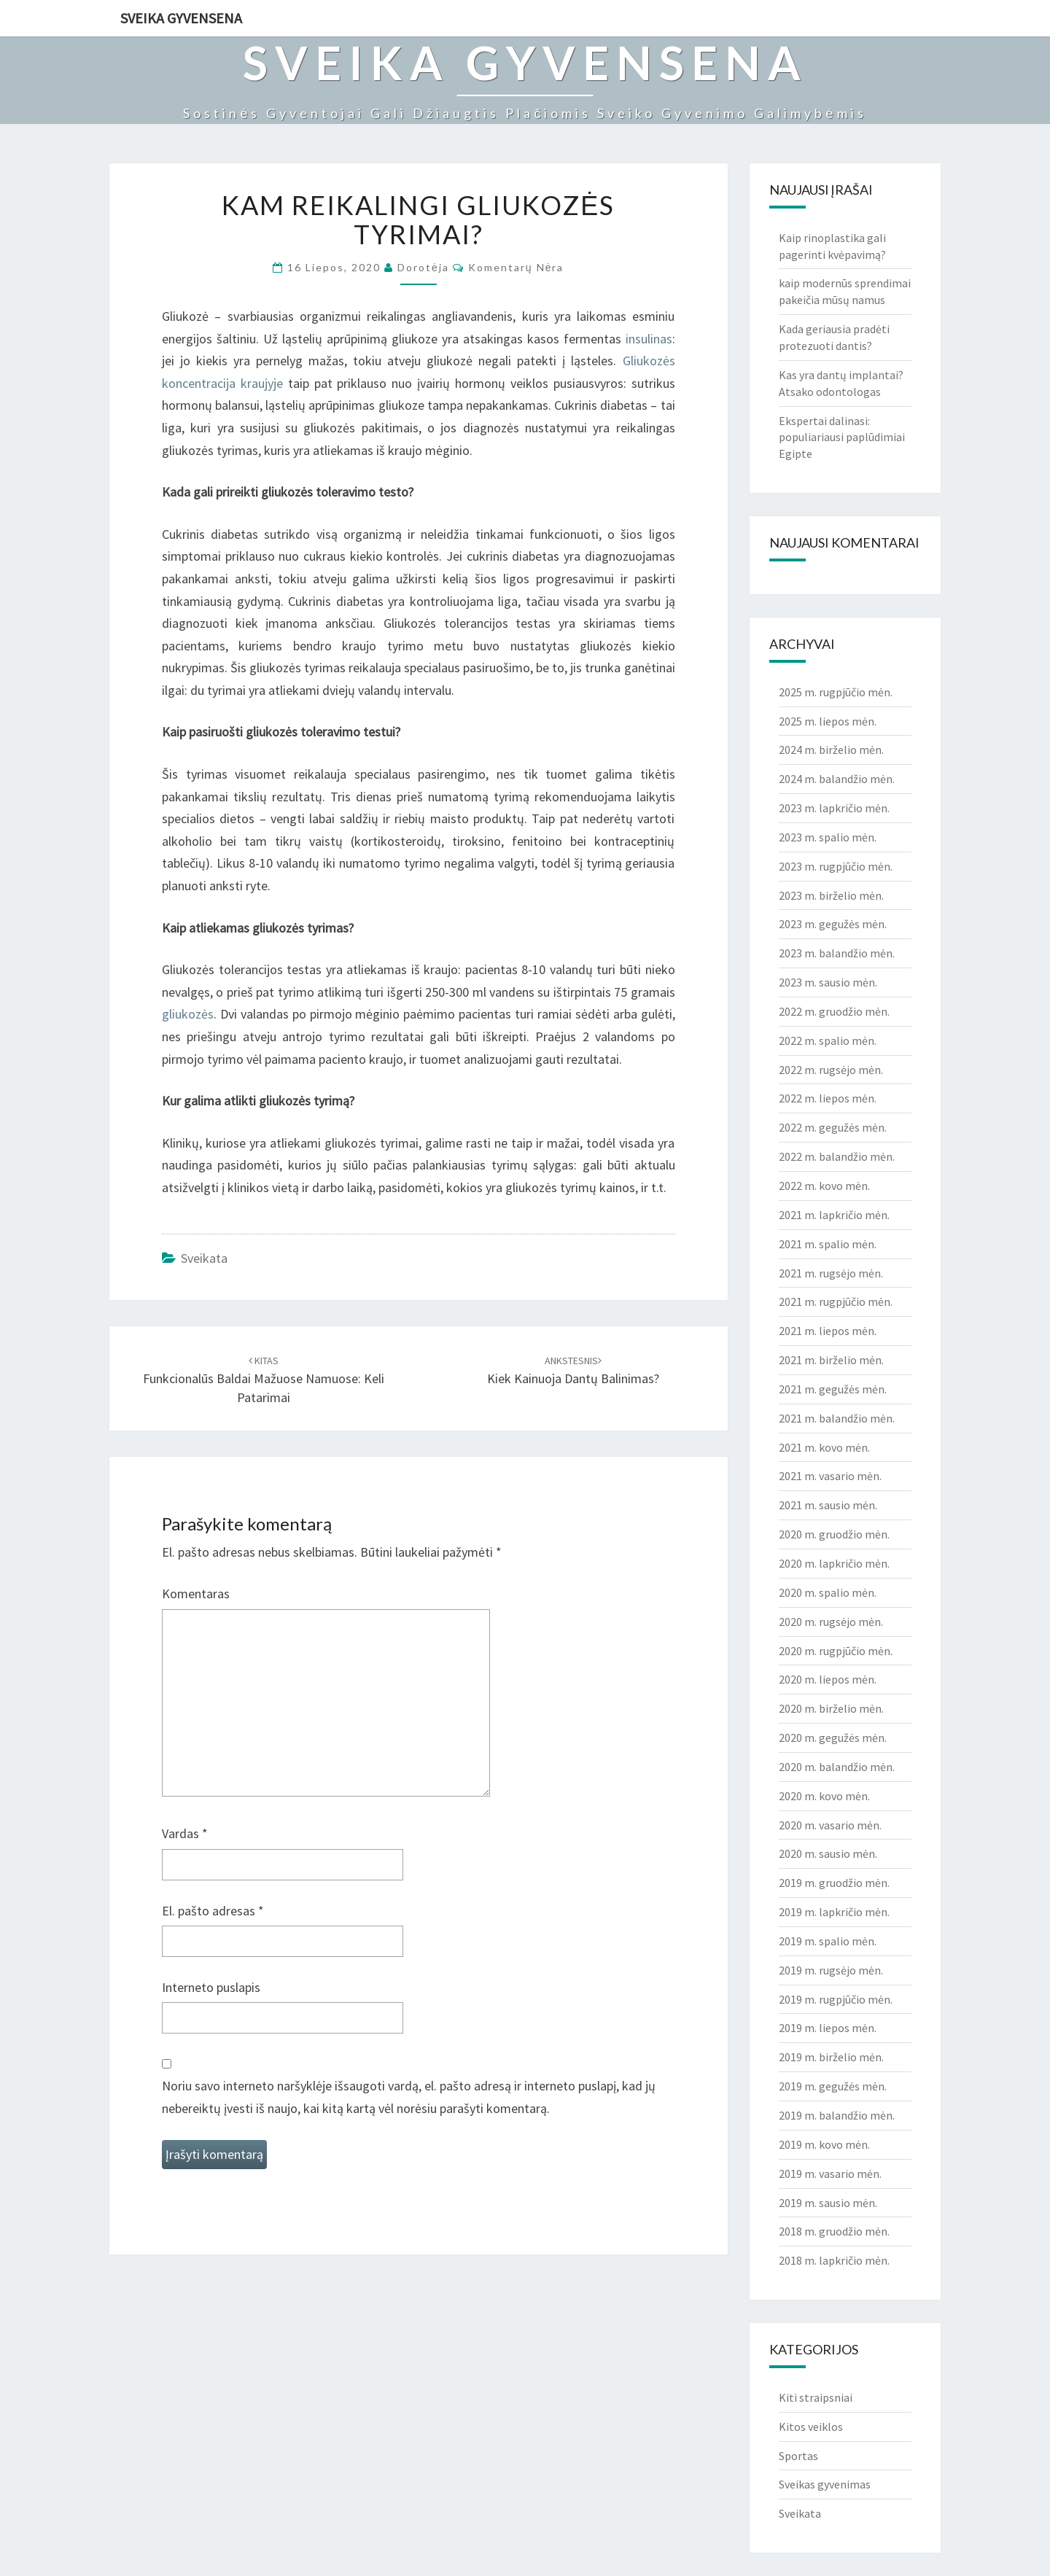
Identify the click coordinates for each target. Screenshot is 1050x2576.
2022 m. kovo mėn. (824, 1185)
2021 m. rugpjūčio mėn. (835, 1301)
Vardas (185, 1833)
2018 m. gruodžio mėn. (834, 2231)
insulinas (649, 338)
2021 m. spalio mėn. (827, 1244)
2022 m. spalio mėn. (827, 1040)
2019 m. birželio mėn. (831, 2057)
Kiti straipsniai (815, 2397)
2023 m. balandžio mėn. (837, 953)
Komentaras (196, 1593)
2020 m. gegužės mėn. (833, 1737)
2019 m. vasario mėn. (830, 2173)
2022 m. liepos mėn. (827, 1098)
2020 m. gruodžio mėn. (834, 1534)
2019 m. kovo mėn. (824, 2144)
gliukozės (188, 1013)
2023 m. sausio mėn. (828, 982)
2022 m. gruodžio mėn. (834, 1011)
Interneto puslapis (211, 1987)
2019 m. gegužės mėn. (833, 2086)
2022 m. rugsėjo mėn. (831, 1069)
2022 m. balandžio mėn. (837, 1156)
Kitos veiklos (811, 2426)
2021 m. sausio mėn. (828, 1505)
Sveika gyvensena (181, 18)
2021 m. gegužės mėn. (833, 1389)
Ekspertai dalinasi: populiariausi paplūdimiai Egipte (842, 437)
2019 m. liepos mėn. (827, 2027)
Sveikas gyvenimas (825, 2484)
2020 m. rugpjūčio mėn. (835, 1650)
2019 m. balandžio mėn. (837, 2115)
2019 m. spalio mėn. (827, 1941)
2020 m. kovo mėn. (824, 1796)
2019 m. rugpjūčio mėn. (835, 1999)
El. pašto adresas (213, 1910)
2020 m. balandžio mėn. (837, 1766)
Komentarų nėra (516, 267)
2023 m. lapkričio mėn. (834, 808)
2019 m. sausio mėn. (828, 2202)
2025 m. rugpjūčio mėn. (835, 692)
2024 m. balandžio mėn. (837, 778)
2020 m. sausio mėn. (828, 1853)
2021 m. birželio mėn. (831, 1360)
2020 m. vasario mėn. (830, 1825)
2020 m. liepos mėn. (827, 1679)
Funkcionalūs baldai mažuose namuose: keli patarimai (263, 1379)
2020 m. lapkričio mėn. (834, 1563)
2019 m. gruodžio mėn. (834, 1882)
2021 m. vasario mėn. (830, 1475)
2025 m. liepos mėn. (827, 721)
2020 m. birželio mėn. (831, 1708)
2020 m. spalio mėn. (827, 1592)
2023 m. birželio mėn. (831, 895)
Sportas (798, 2455)
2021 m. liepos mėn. (827, 1330)
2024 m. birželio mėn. (831, 749)
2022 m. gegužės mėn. (833, 1127)
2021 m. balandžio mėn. (837, 1418)
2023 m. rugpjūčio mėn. (835, 866)
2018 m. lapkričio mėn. (834, 2260)
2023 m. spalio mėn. (827, 837)
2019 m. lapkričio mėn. (834, 1911)
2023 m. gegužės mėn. (833, 924)
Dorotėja (423, 267)
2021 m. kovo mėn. (824, 1447)
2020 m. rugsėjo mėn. (831, 1621)
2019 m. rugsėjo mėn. (831, 1970)
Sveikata (204, 1258)
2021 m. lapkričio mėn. (834, 1214)
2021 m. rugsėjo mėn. (831, 1273)
